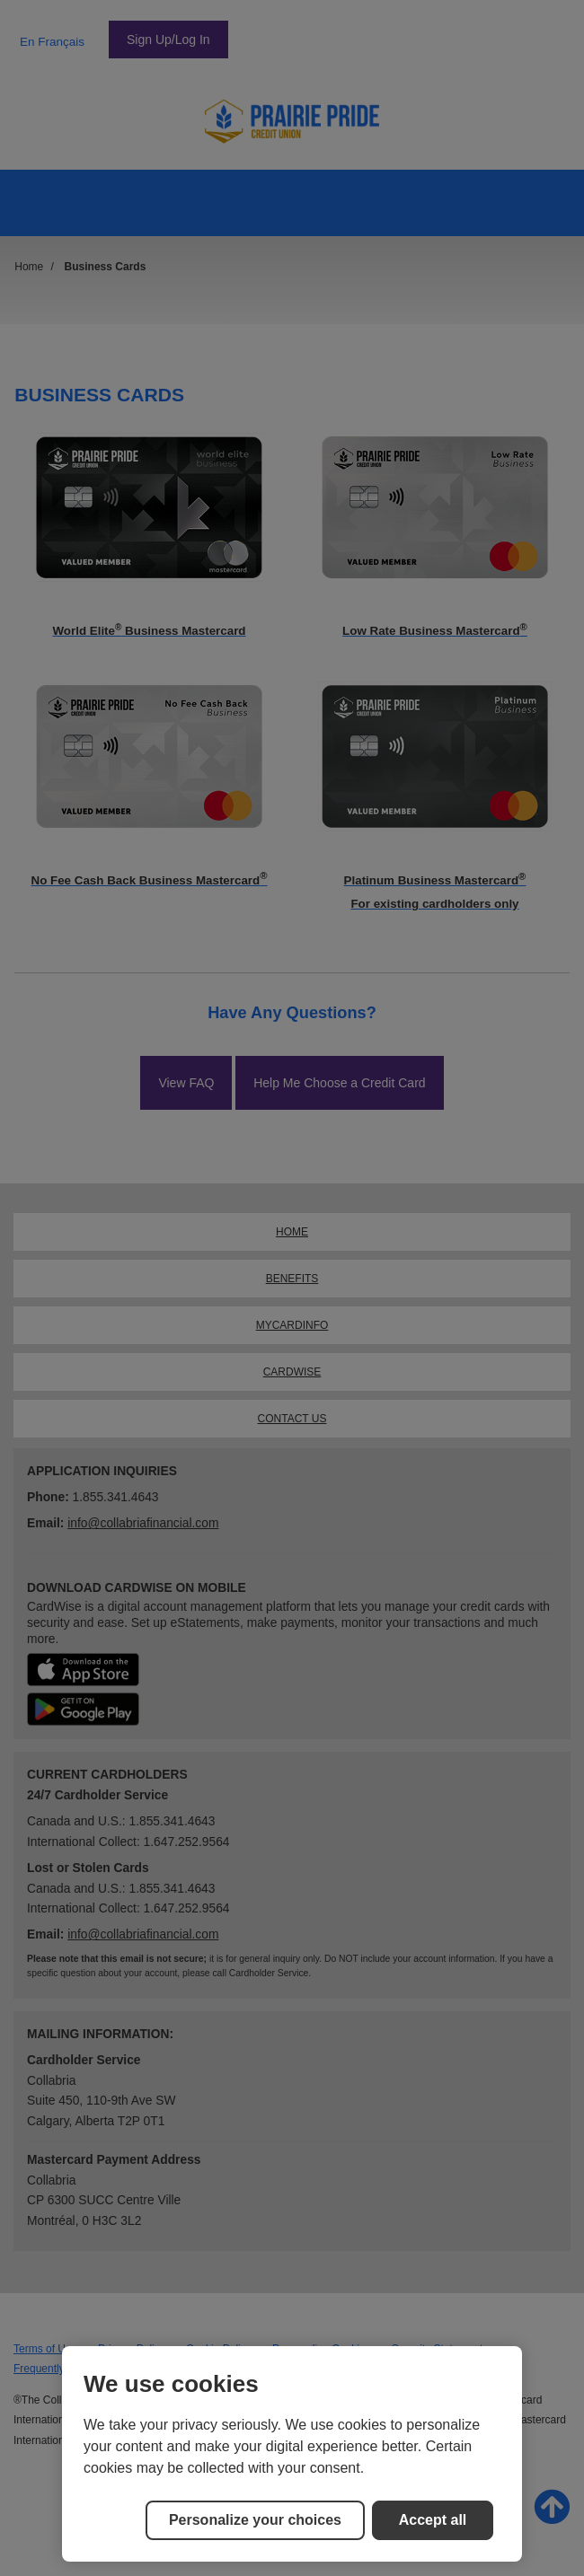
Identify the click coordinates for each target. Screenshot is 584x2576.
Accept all (433, 2520)
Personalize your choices (255, 2520)
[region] (292, 2454)
